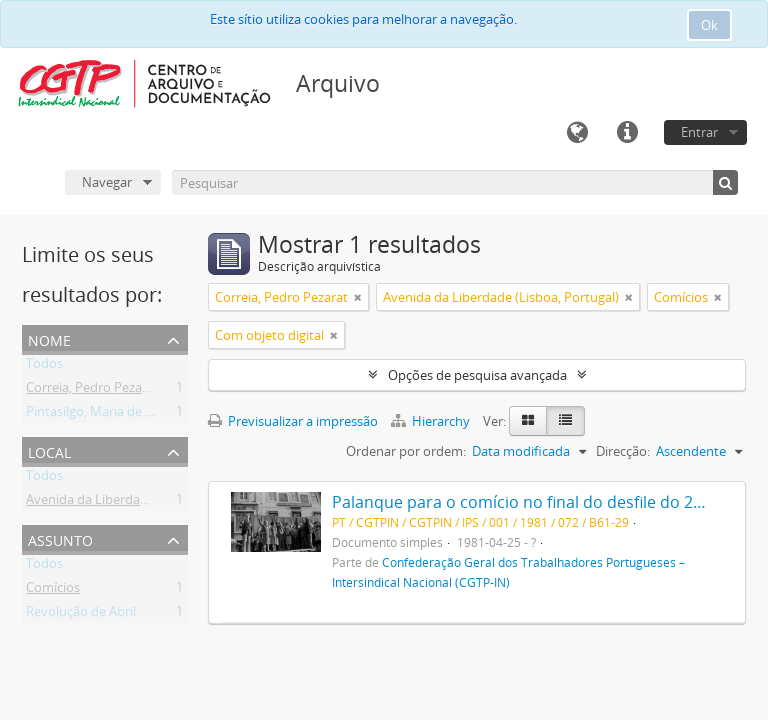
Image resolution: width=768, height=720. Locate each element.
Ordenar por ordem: (406, 451)
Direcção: (623, 451)
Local (49, 450)
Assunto (60, 538)
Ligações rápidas (627, 133)
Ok (709, 25)
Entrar (699, 132)
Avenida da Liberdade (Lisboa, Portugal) (144, 503)
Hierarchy (432, 421)
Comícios (53, 591)
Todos (44, 367)
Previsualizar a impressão (293, 421)
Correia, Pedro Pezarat (92, 391)
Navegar (107, 182)
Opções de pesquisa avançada (477, 375)
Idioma (577, 133)
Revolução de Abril (81, 615)
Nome (49, 338)
